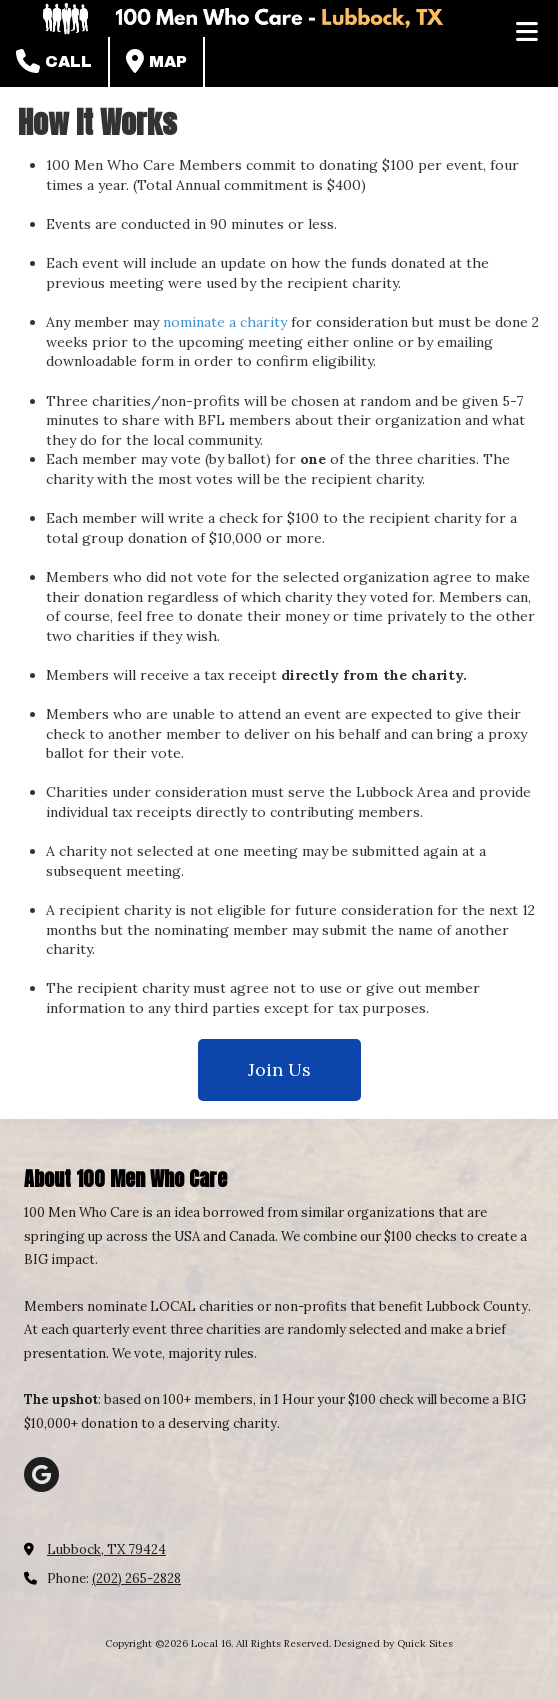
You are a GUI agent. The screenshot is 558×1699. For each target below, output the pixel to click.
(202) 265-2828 (136, 1578)
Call (54, 61)
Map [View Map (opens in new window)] (156, 61)
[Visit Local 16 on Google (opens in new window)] (41, 1474)
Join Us (279, 1069)
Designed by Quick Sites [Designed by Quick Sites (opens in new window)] (393, 1643)
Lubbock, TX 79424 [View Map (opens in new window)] (106, 1549)
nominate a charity (225, 322)
